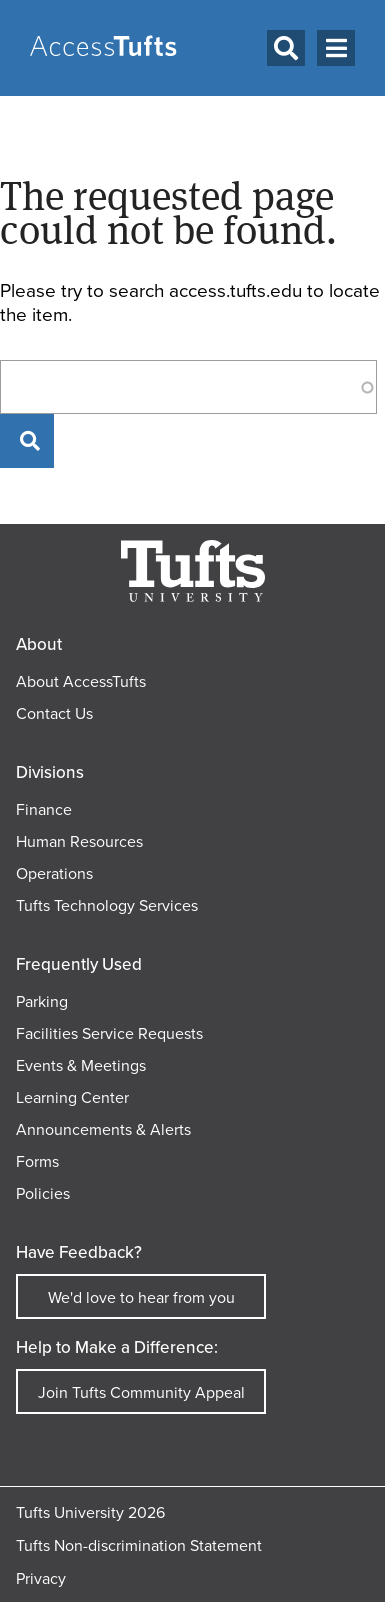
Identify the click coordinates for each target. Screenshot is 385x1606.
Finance (44, 809)
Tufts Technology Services (107, 905)
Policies (43, 1193)
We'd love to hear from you (141, 1297)
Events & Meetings (81, 1065)
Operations (54, 873)
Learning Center (72, 1097)
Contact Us (54, 713)
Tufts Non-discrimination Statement (139, 1545)
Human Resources (79, 841)
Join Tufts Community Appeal (141, 1392)
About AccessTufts (81, 681)
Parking (42, 1001)
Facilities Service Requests (109, 1033)
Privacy (41, 1578)
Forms (37, 1161)
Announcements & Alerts (103, 1129)
